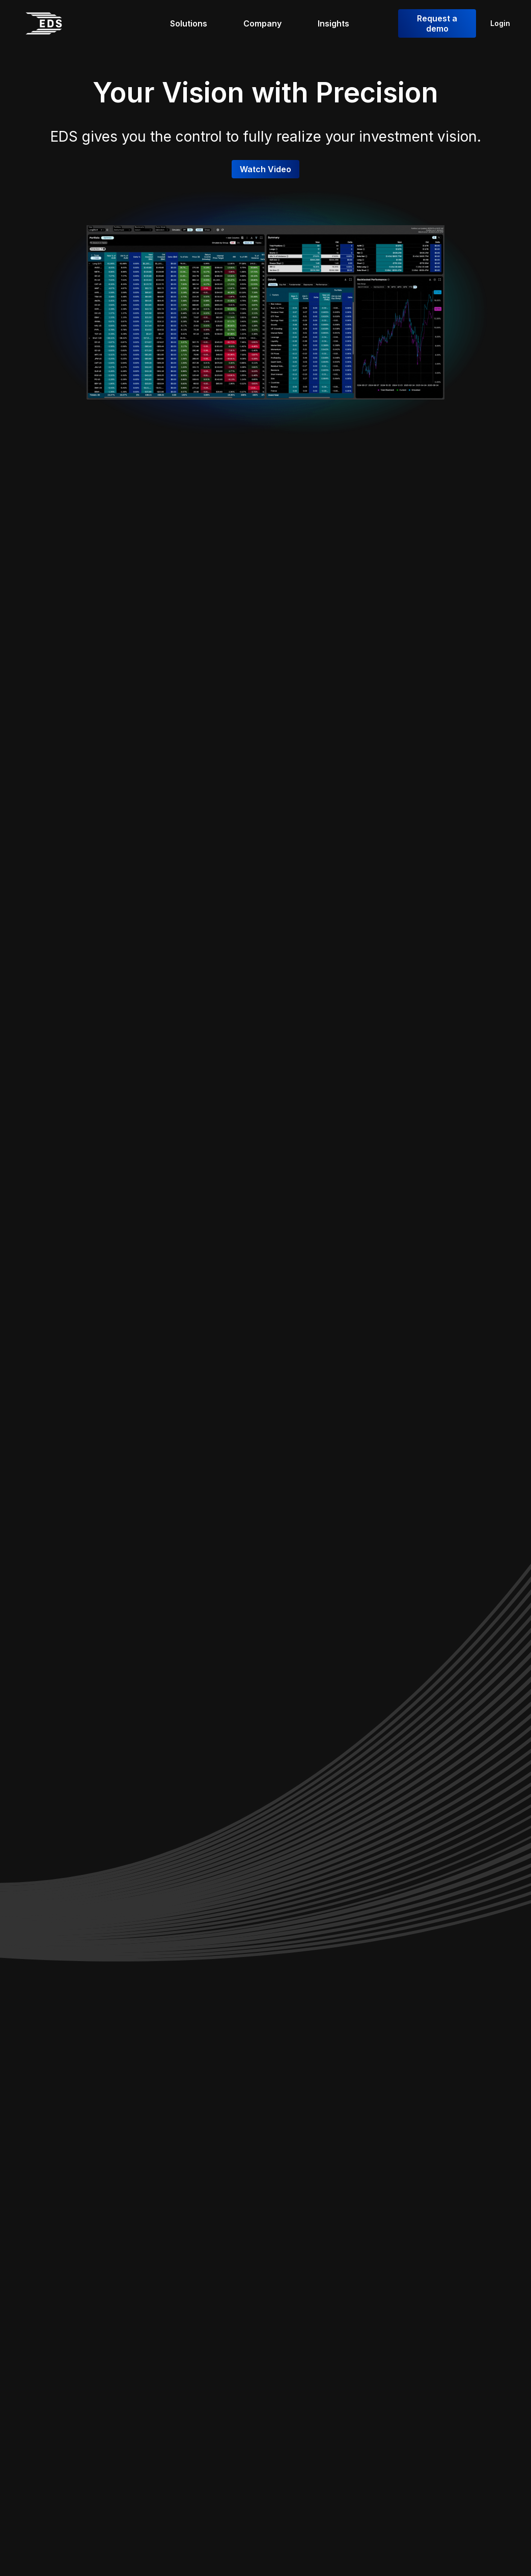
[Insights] (339, 23)
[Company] (268, 23)
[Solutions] (194, 23)
